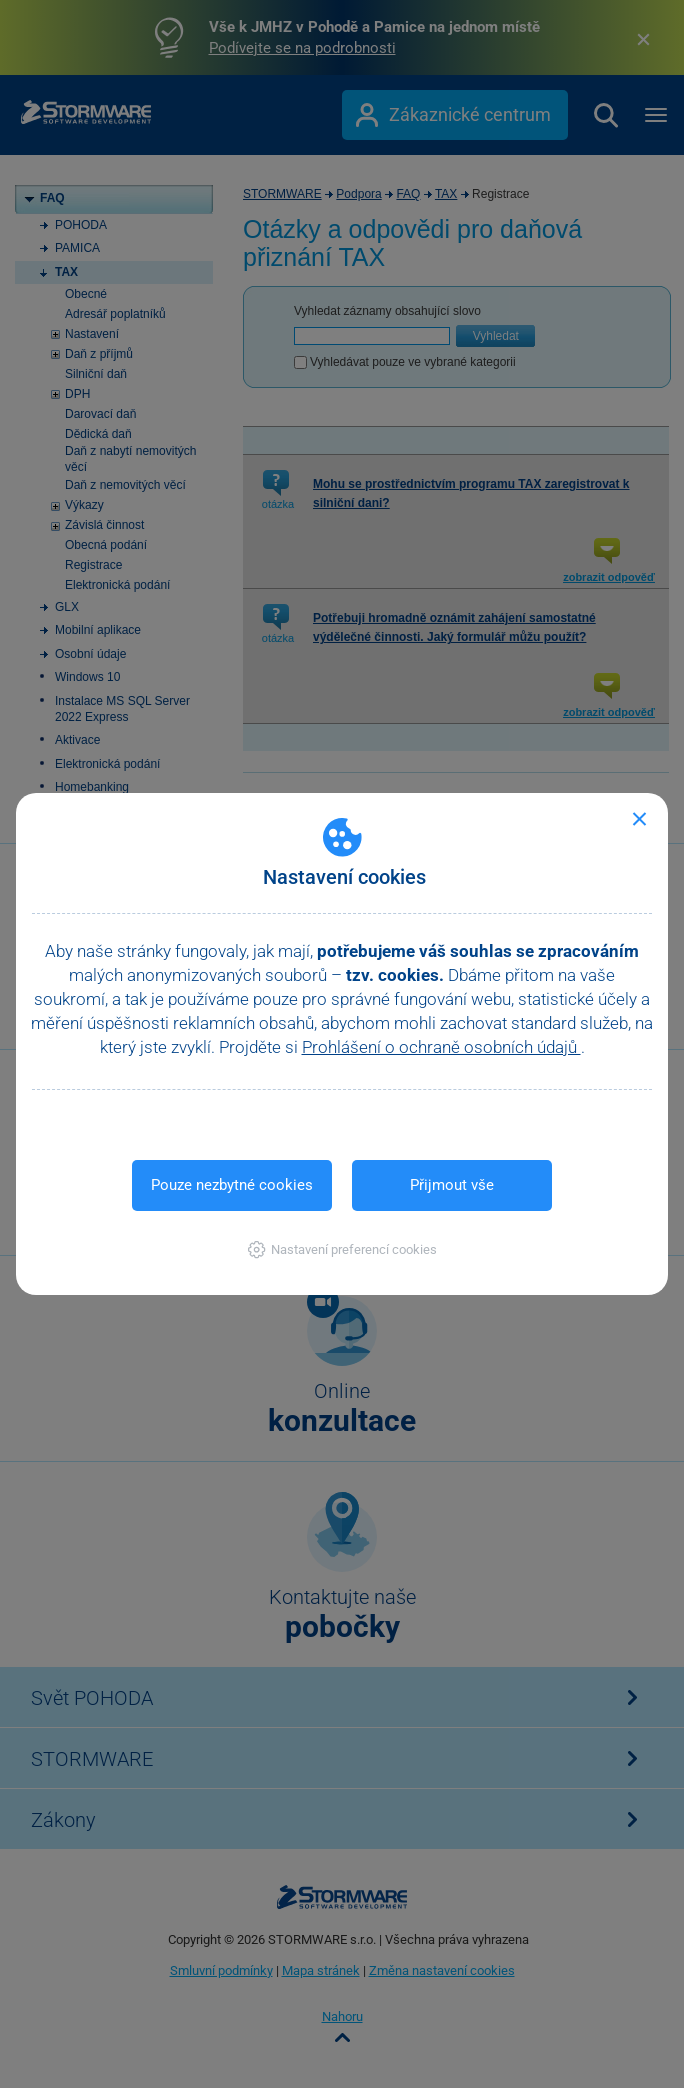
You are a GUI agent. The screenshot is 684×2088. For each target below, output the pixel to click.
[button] (342, 1249)
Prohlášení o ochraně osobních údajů (441, 1047)
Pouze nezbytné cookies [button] (232, 1185)
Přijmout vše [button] (452, 1185)
